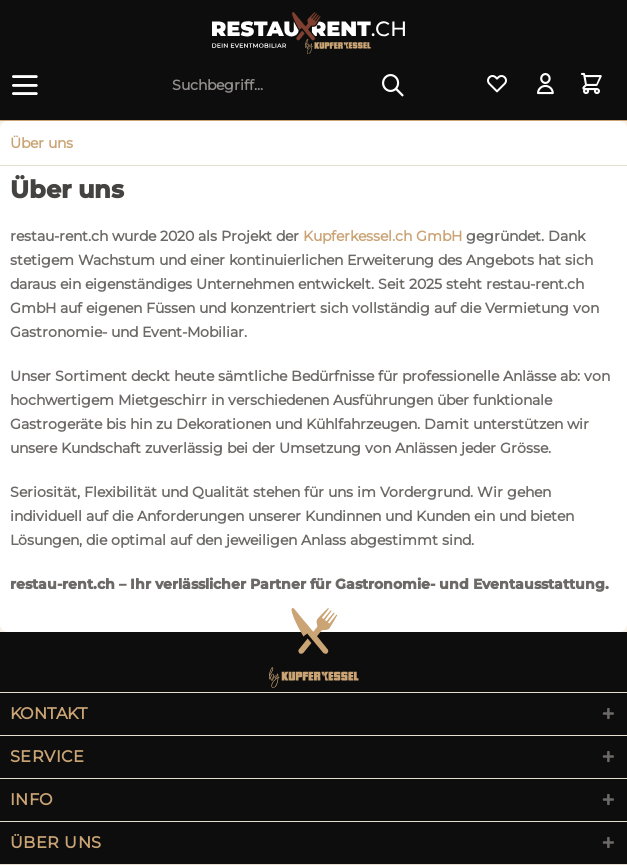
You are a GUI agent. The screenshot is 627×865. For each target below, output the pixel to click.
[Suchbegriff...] (288, 85)
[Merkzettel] (497, 85)
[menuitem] (29, 85)
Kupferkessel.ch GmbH (382, 236)
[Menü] (29, 85)
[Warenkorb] (595, 85)
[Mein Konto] (546, 85)
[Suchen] (393, 85)
